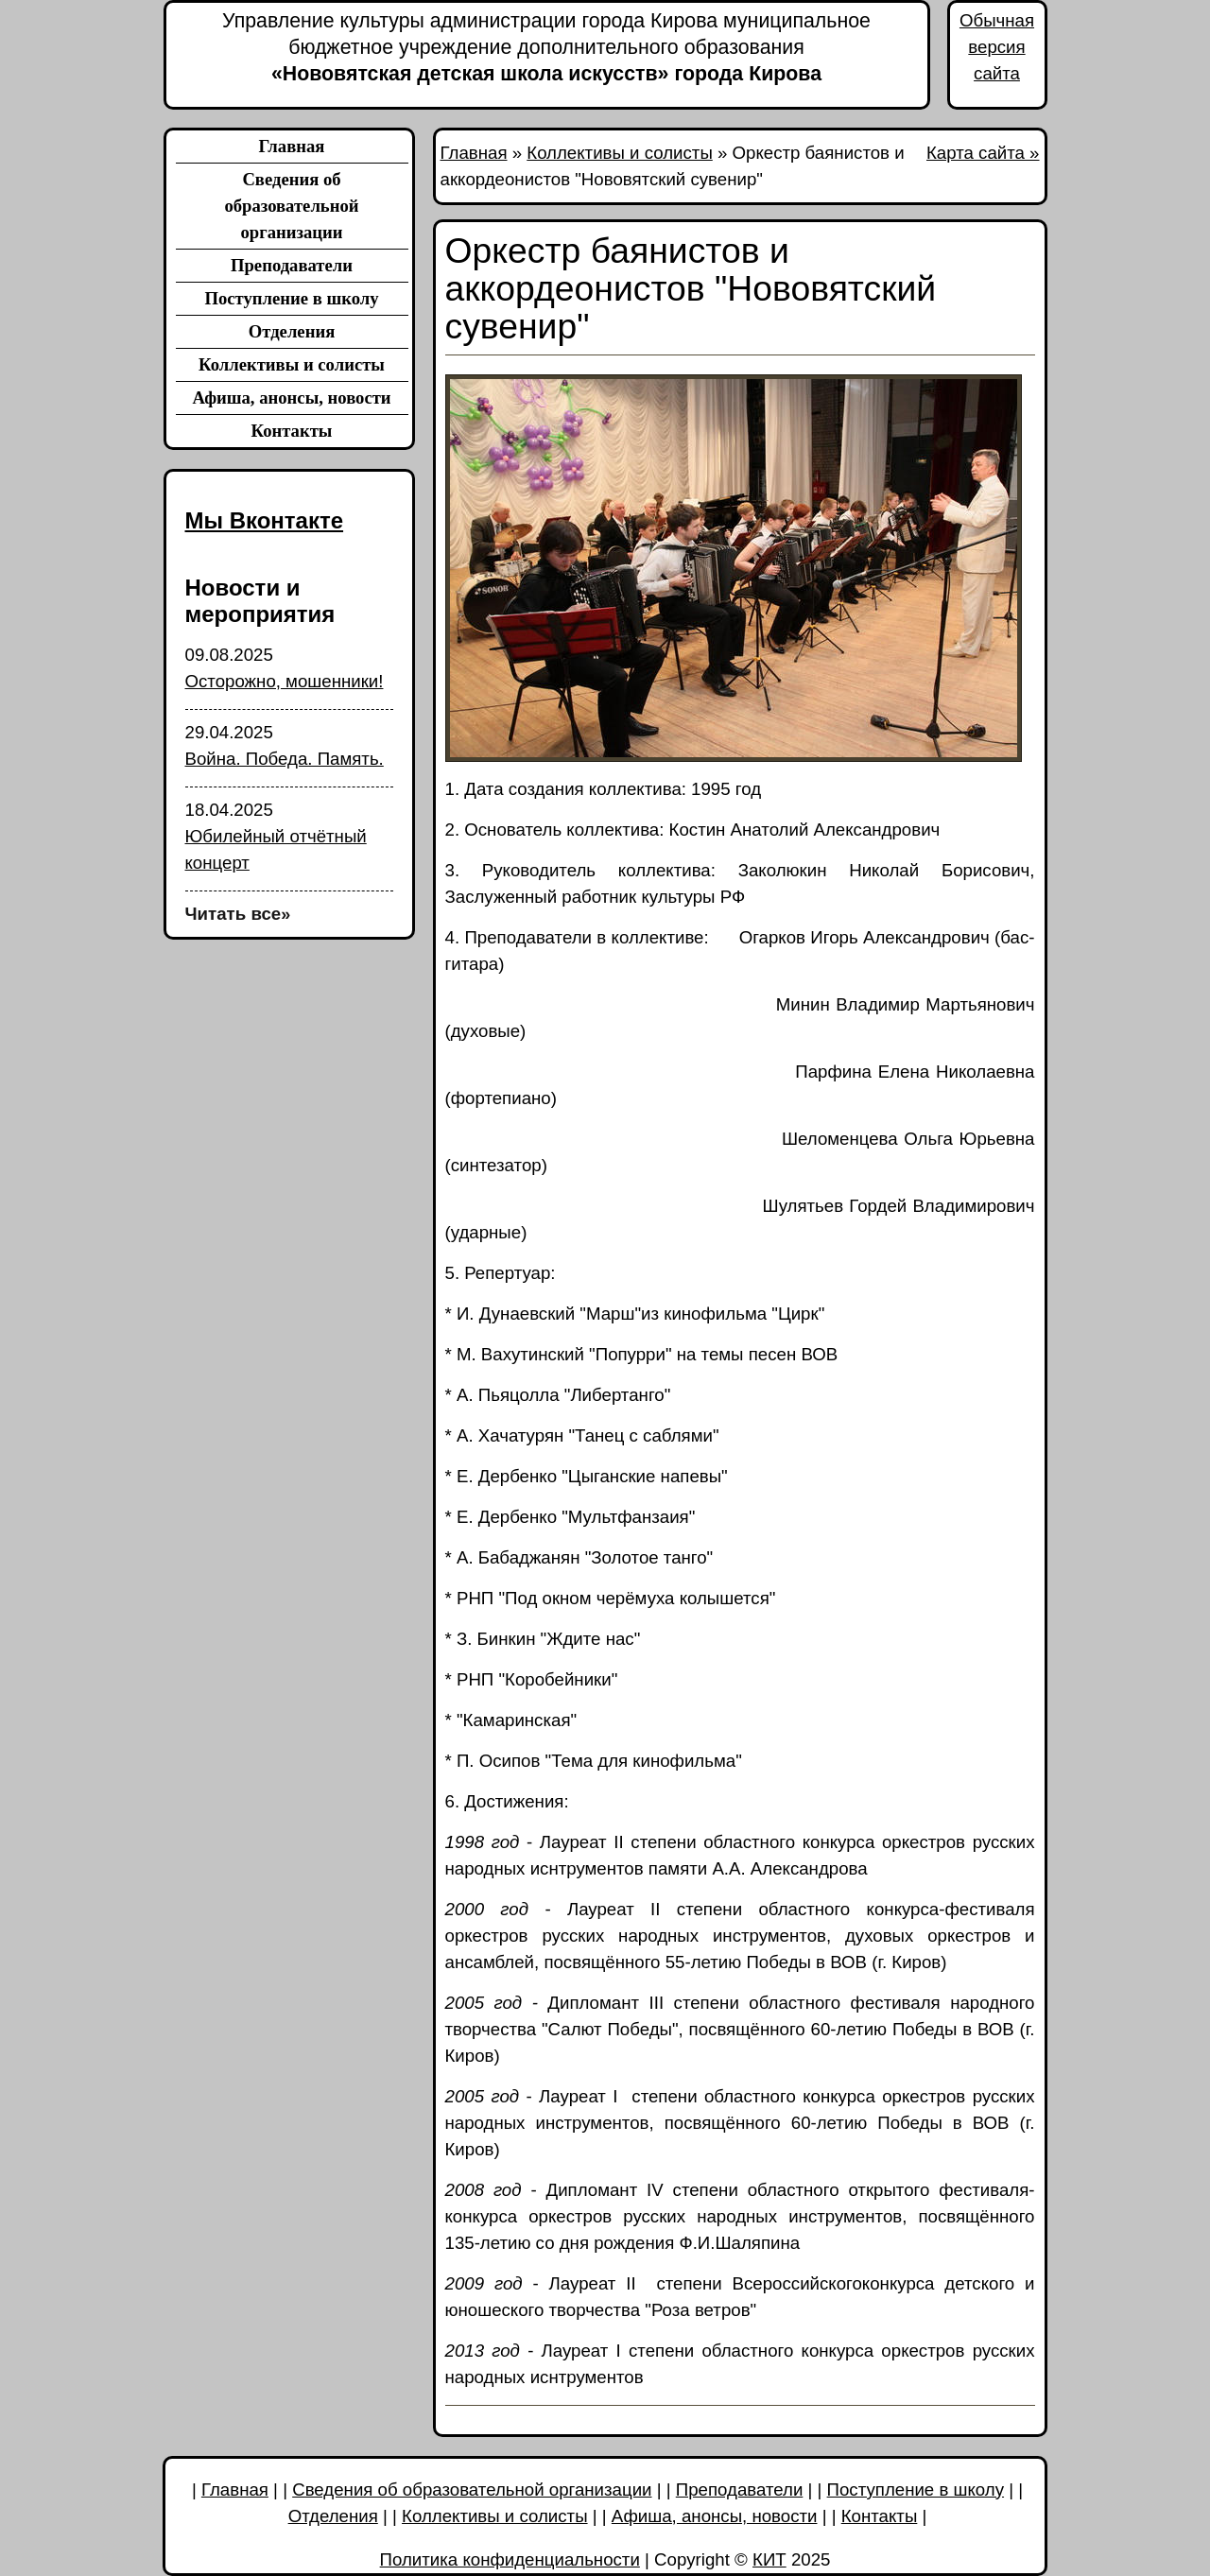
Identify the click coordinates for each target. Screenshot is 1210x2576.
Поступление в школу (291, 298)
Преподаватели (292, 265)
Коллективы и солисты (292, 364)
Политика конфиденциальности (510, 2559)
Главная (292, 146)
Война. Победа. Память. (284, 759)
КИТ (769, 2559)
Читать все (238, 914)
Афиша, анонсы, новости (291, 397)
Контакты (292, 431)
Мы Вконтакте (264, 520)
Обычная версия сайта (996, 46)
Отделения (292, 331)
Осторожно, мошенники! (284, 681)
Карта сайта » (983, 153)
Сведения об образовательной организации (291, 205)
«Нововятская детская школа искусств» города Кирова (547, 46)
